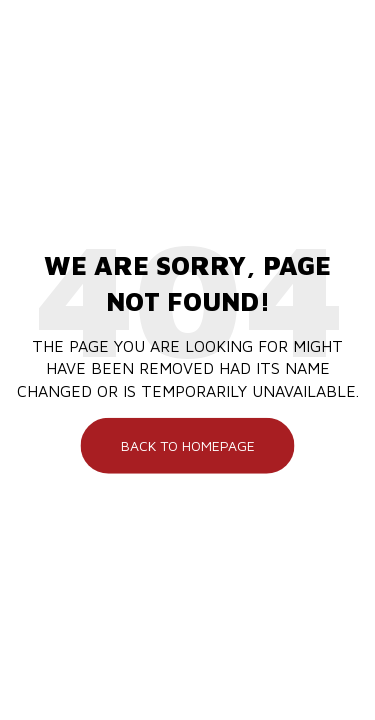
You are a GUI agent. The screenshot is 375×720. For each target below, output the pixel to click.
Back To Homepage (188, 445)
